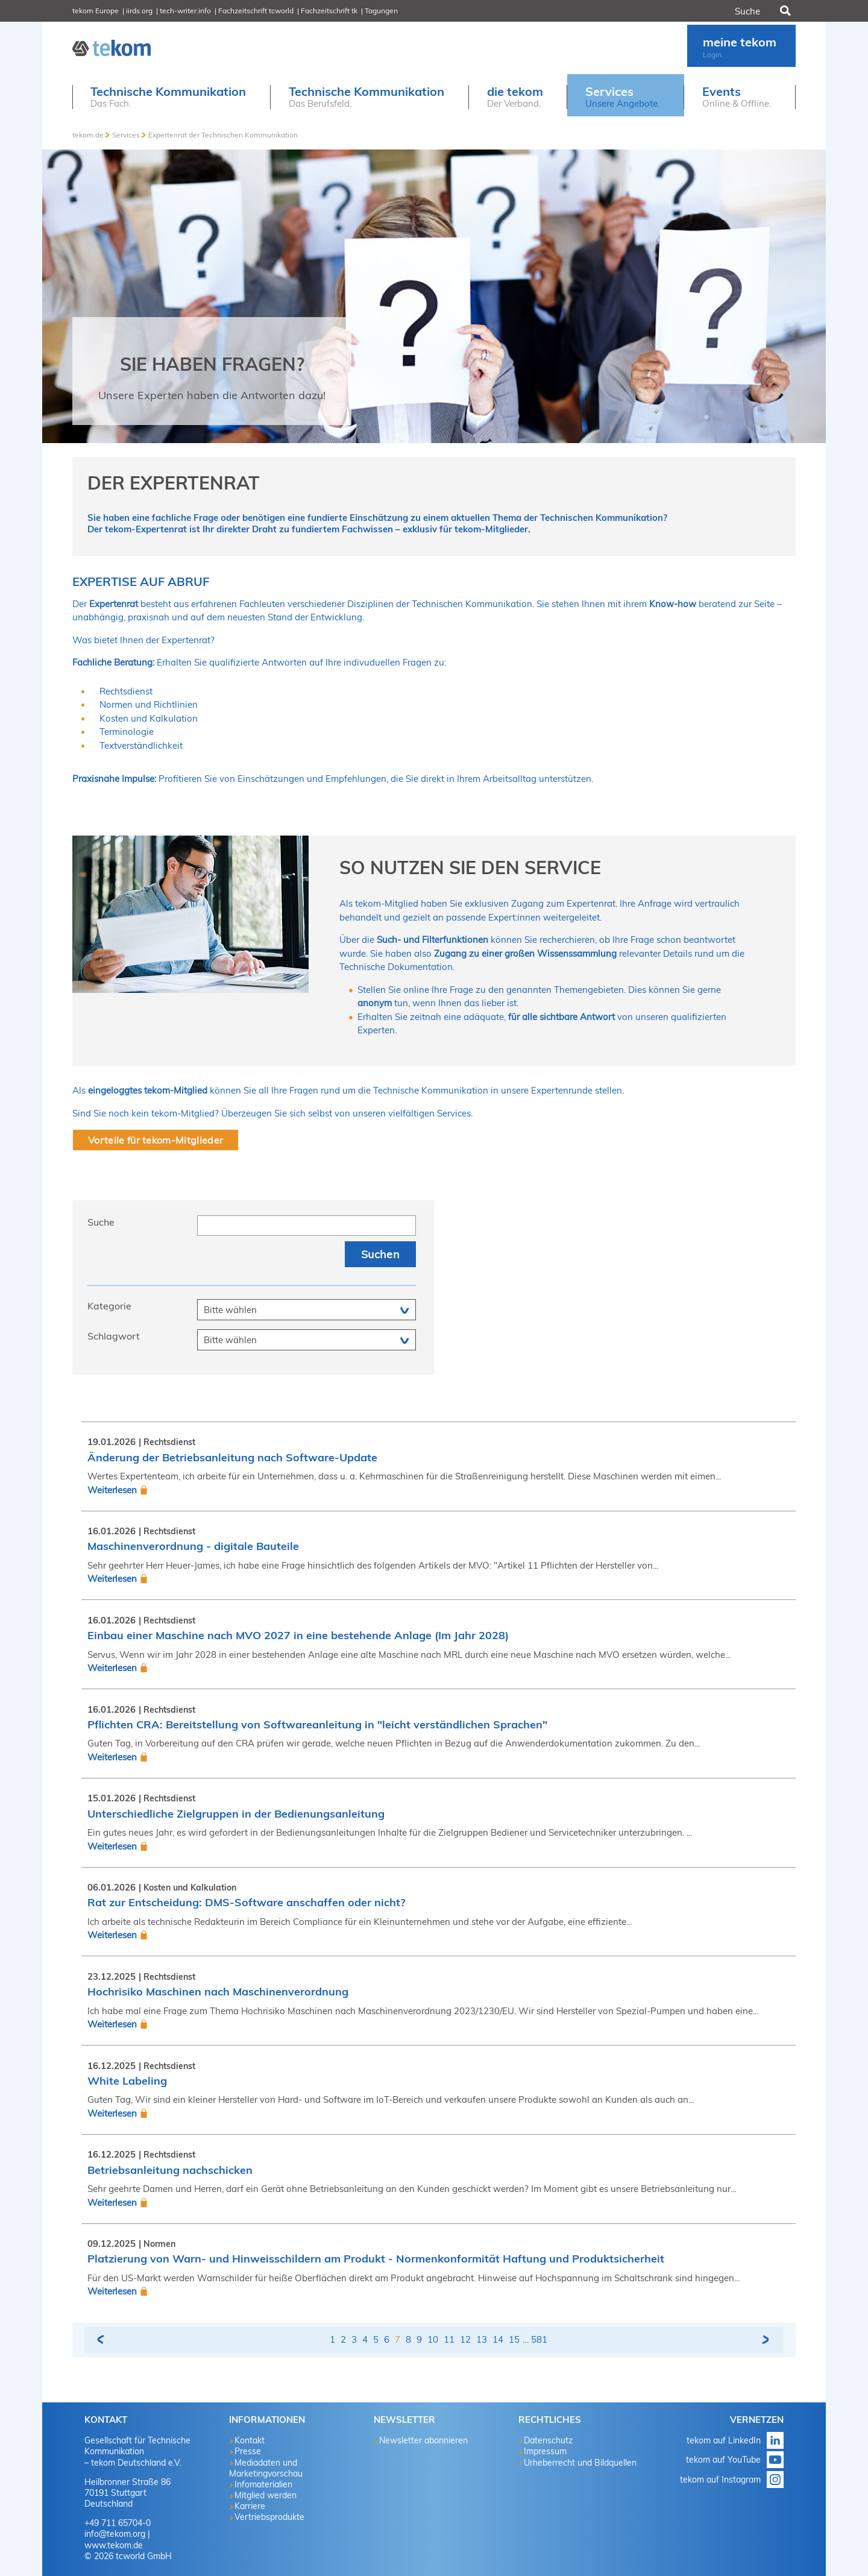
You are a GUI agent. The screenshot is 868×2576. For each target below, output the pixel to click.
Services (126, 134)
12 (465, 2339)
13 (481, 2339)
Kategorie (109, 1306)
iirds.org (139, 10)
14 (497, 2339)
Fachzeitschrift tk (329, 10)
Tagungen (381, 10)
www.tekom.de (113, 2545)
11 (449, 2339)
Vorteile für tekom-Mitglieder (155, 1140)
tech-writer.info (185, 10)
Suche (101, 1222)
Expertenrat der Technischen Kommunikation (223, 134)
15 (514, 2339)
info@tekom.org (114, 2533)
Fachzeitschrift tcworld (256, 10)
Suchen (784, 10)
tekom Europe (95, 10)
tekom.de (88, 134)
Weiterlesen (112, 1490)
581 (539, 2339)
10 (432, 2339)
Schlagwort (113, 1336)
